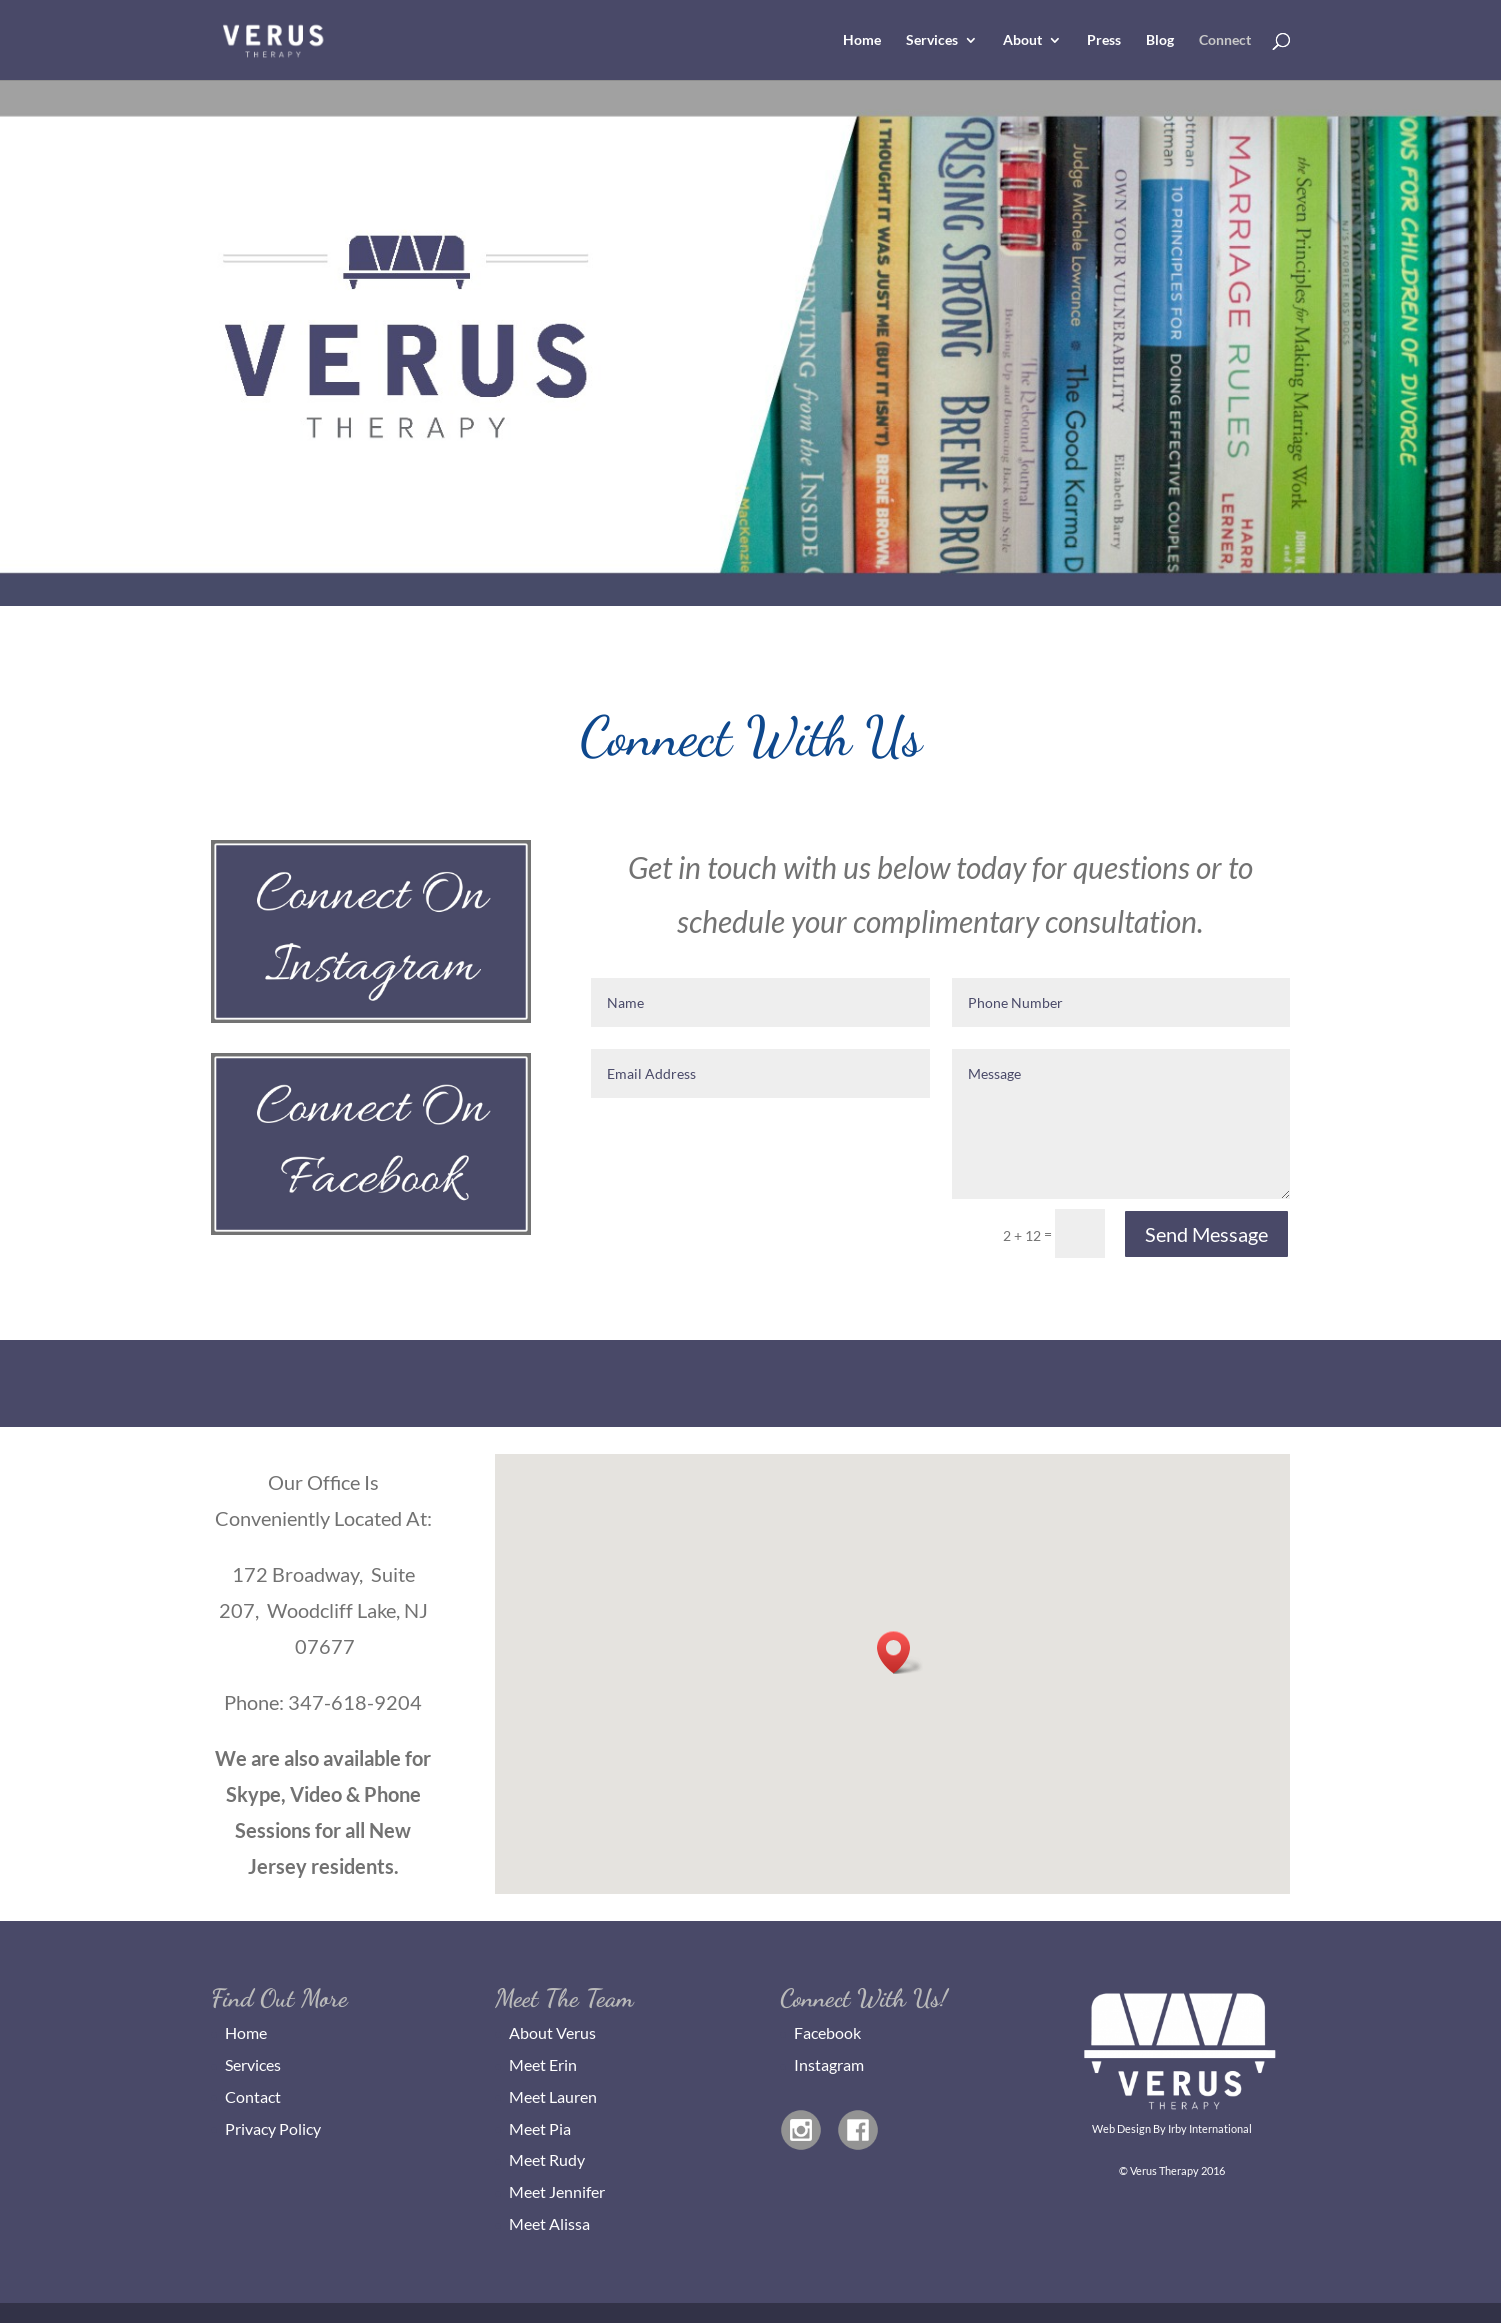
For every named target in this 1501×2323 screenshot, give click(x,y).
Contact (253, 2096)
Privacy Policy (273, 2128)
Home (862, 40)
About (1022, 40)
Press (1104, 40)
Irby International (1210, 2128)
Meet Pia (540, 2128)
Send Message (1206, 1234)
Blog (1160, 40)
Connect (1225, 40)
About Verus (552, 2032)
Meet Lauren (553, 2096)
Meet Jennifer (557, 2191)
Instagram (829, 2064)
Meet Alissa (549, 2223)
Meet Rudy (547, 2159)
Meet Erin (543, 2064)
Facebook (827, 2032)
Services (932, 40)
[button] (900, 1652)
